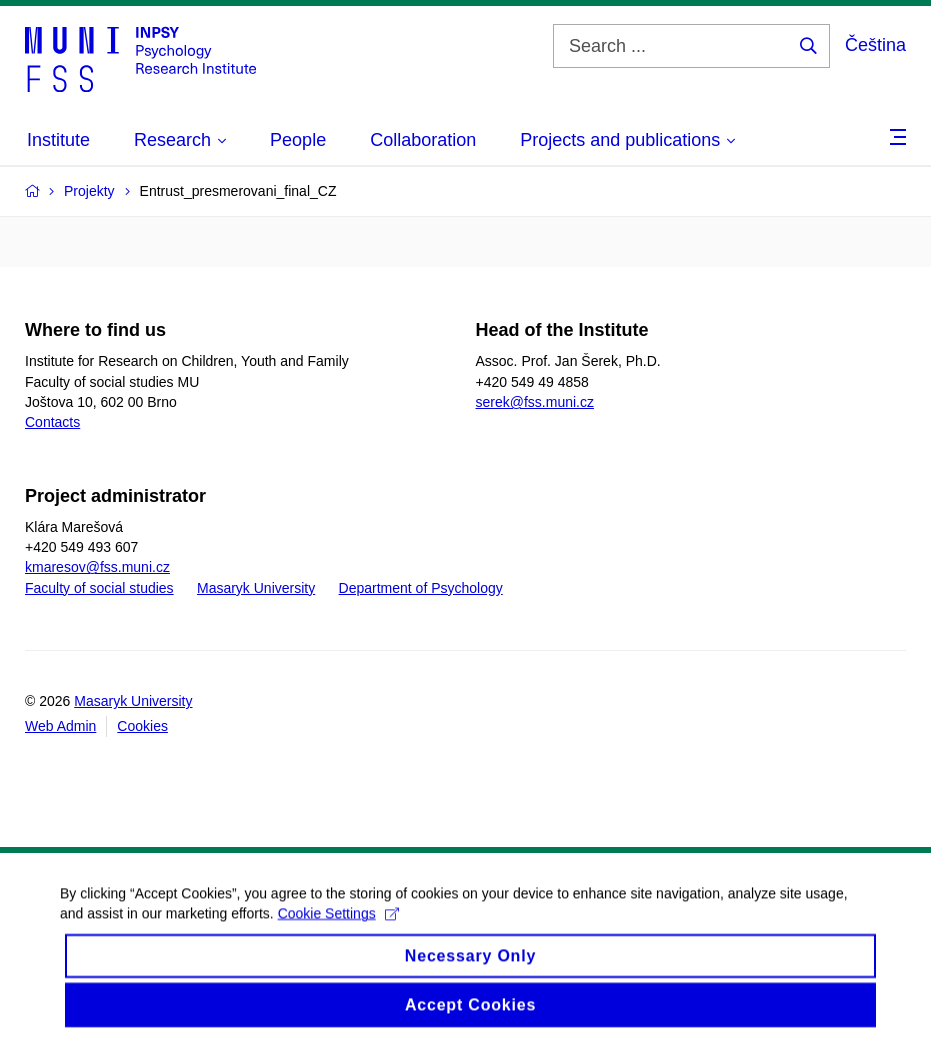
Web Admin (60, 726)
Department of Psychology (421, 588)
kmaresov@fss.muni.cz (97, 567)
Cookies (142, 726)
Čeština (875, 45)
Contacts (52, 422)
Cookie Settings (338, 930)
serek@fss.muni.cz (535, 402)
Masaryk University (256, 588)
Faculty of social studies (99, 588)
